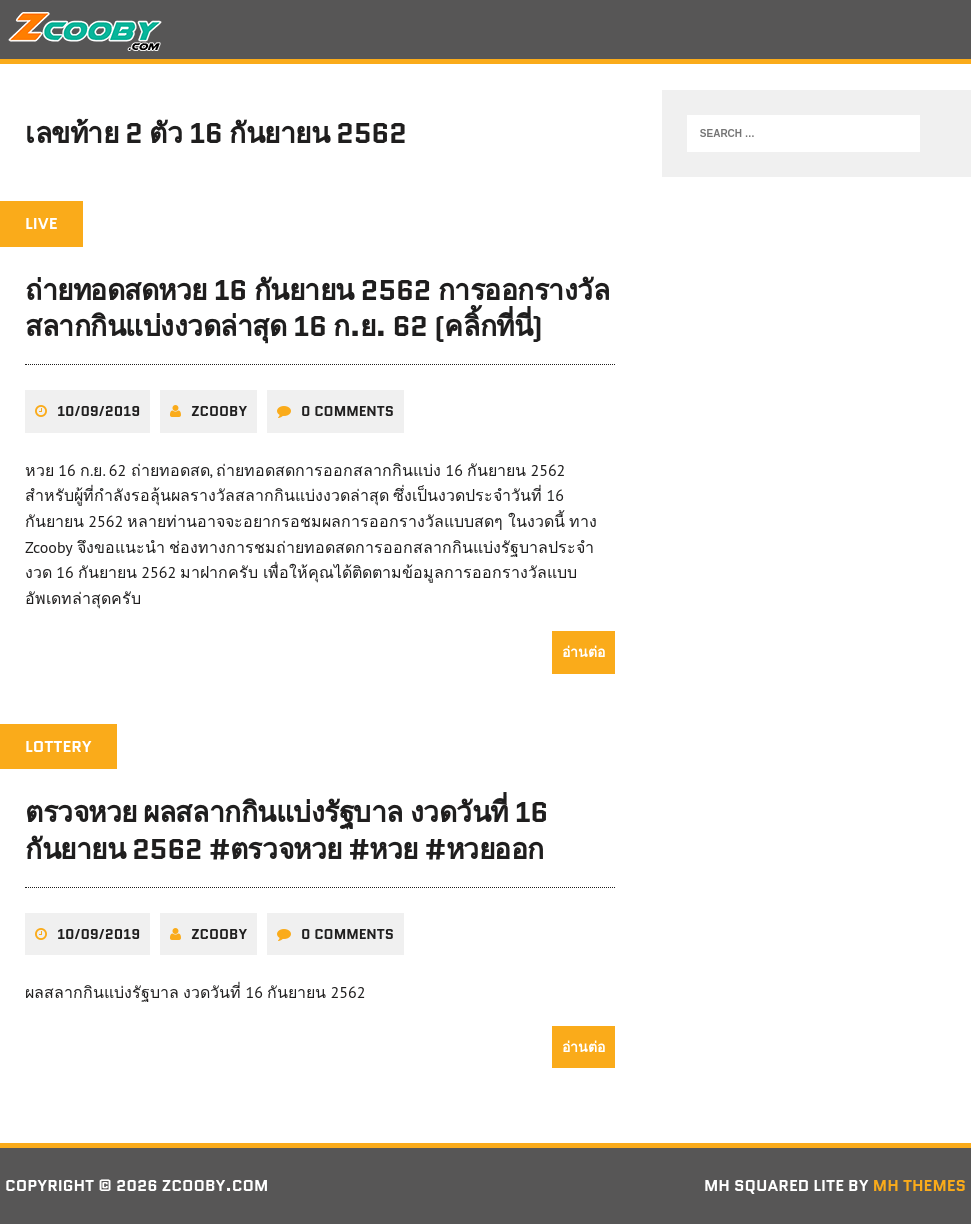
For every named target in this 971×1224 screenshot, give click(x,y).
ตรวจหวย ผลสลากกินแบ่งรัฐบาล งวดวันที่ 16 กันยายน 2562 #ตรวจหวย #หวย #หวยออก (286, 830)
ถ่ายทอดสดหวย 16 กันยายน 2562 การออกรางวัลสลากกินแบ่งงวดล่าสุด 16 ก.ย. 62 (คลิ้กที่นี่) (317, 308)
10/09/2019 (98, 411)
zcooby (219, 411)
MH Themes (919, 1185)
